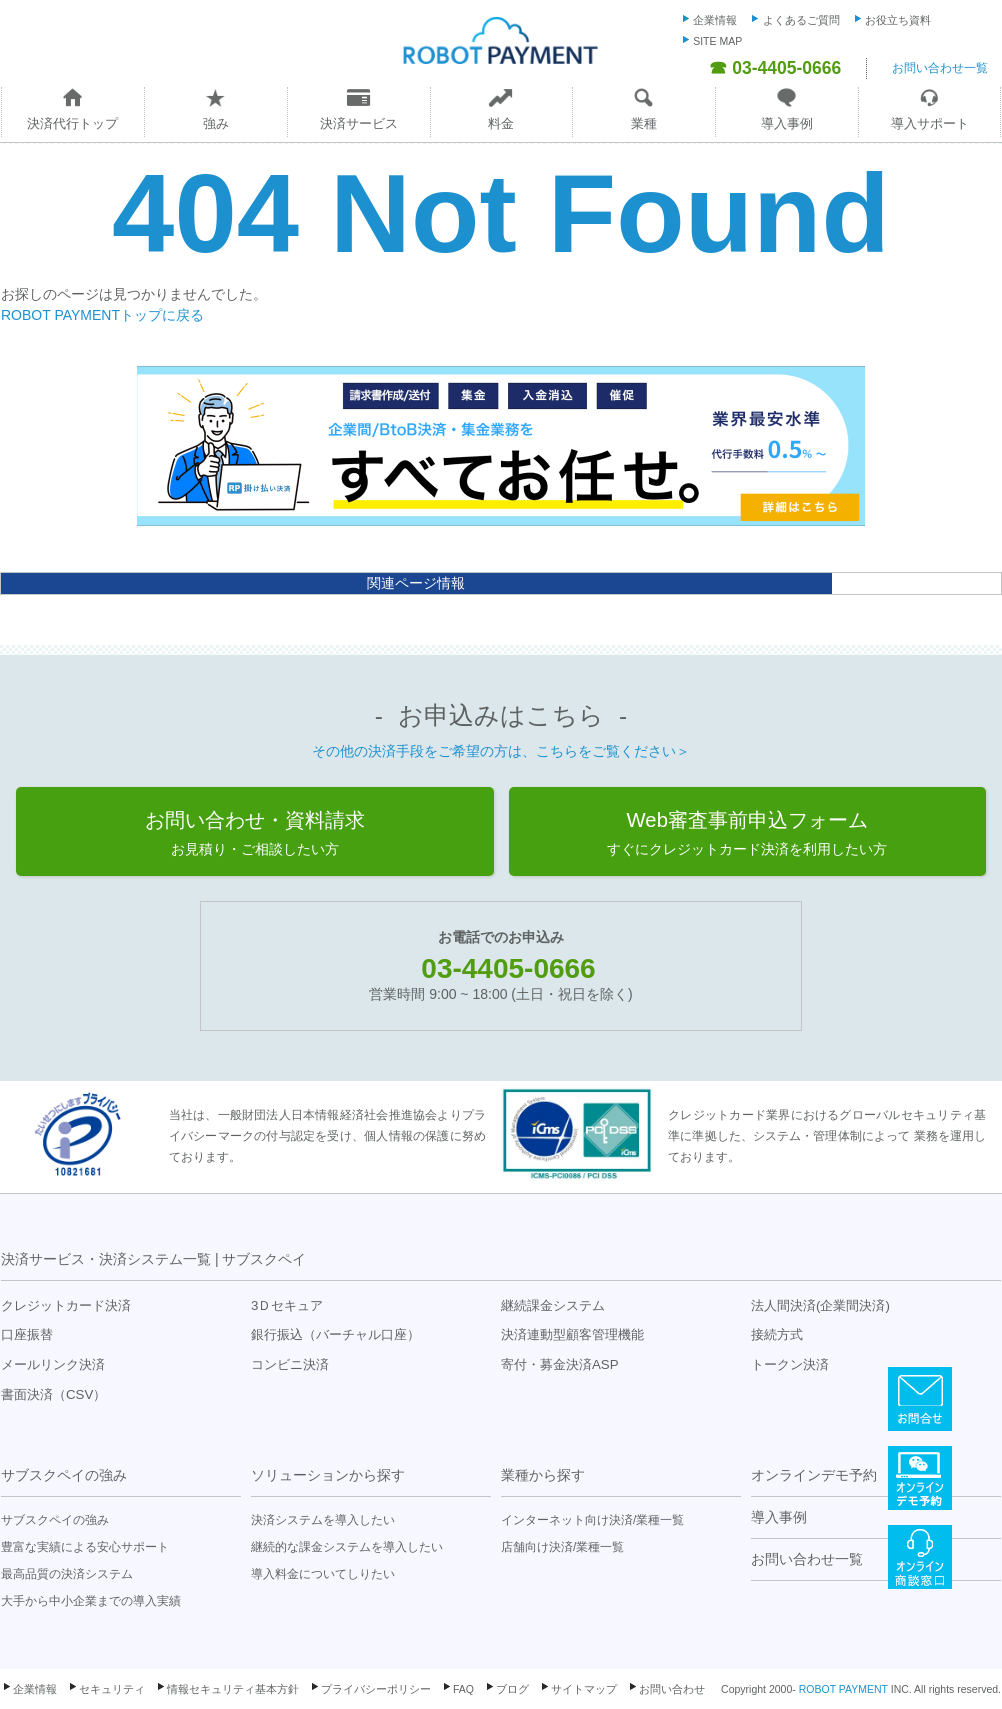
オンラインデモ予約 (814, 1475)
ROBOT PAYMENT (843, 1689)
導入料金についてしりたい (323, 1574)
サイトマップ (584, 1689)
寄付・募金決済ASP (560, 1364)
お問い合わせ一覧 (940, 68)
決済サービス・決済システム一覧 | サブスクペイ (153, 1259)
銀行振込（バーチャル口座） (335, 1334)
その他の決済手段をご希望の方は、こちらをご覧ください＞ (501, 751)
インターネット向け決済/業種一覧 (592, 1520)
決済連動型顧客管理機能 (572, 1334)
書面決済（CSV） (53, 1394)
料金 (501, 123)
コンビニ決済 (290, 1364)
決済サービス (359, 123)
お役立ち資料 (898, 20)
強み (216, 123)
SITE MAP (717, 41)
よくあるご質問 (801, 20)
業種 (644, 123)
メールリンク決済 (53, 1364)
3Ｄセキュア (287, 1305)
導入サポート (930, 123)
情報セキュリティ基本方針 (233, 1689)
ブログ (512, 1689)
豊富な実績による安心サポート (85, 1547)
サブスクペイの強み (64, 1475)
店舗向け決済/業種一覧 (562, 1547)
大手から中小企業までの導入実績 (91, 1601)
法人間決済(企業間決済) (820, 1305)
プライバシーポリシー (376, 1689)
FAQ (463, 1689)
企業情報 (715, 20)
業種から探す (543, 1475)
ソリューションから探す (328, 1475)
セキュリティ (112, 1689)
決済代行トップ (72, 123)
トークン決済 (790, 1364)
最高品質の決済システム (67, 1574)
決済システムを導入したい (323, 1520)
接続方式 (777, 1334)
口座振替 (27, 1334)
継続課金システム (553, 1305)
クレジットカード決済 (66, 1305)
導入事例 (787, 123)
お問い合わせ (672, 1689)
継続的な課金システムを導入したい (347, 1547)
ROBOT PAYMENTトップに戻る (102, 315)
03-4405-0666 (508, 968)
